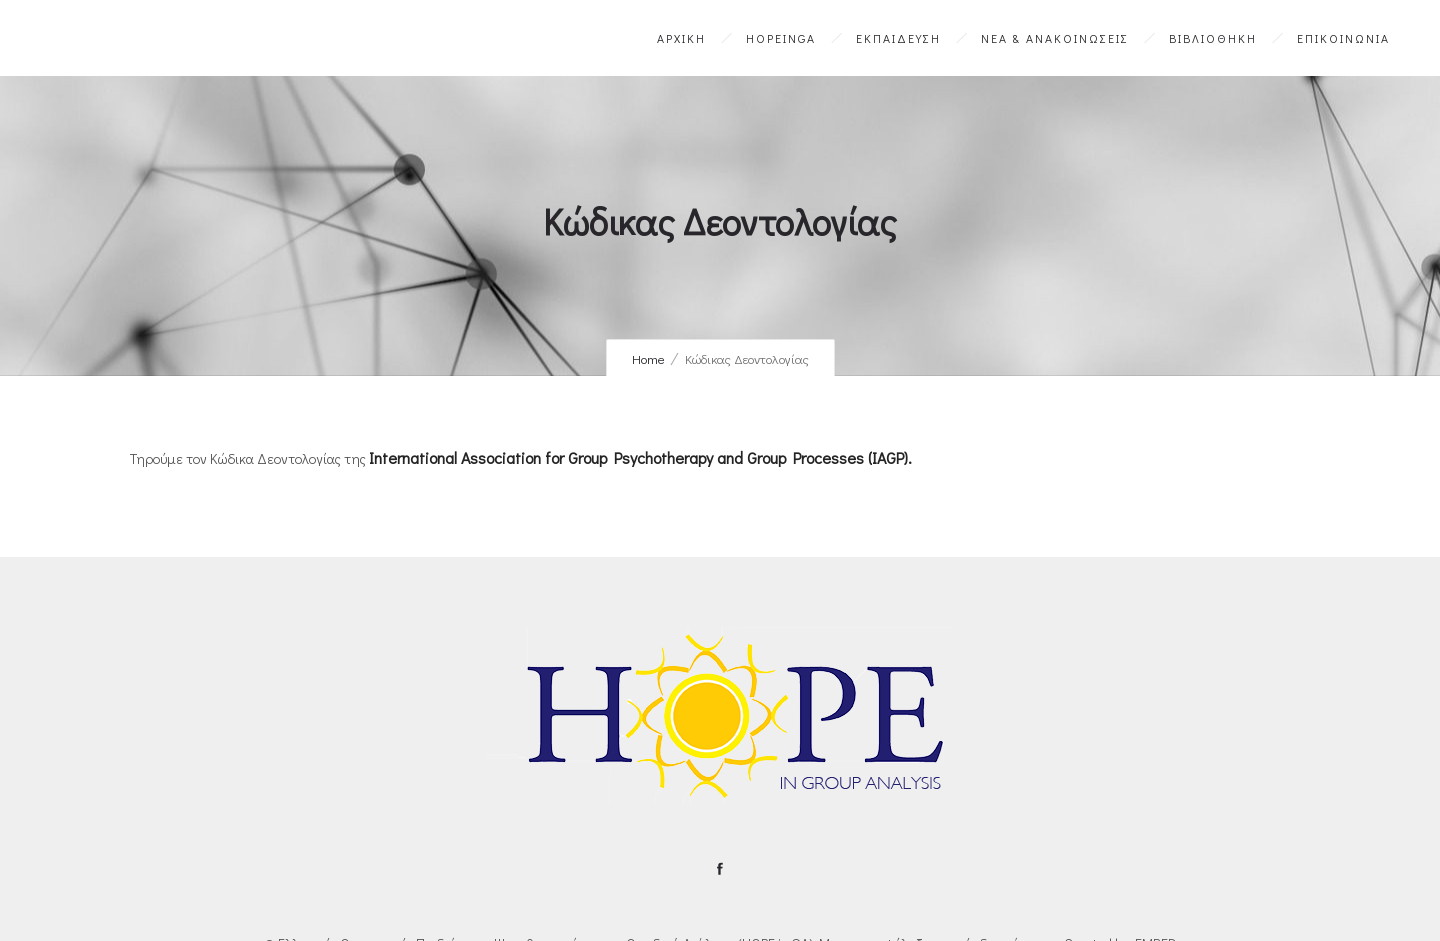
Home (648, 358)
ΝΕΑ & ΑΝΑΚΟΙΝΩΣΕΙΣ (1055, 38)
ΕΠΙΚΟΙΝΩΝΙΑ (1343, 38)
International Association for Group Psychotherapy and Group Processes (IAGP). (640, 457)
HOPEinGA (781, 38)
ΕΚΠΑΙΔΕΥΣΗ (898, 38)
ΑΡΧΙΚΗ (681, 38)
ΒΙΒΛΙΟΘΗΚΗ (1213, 38)
